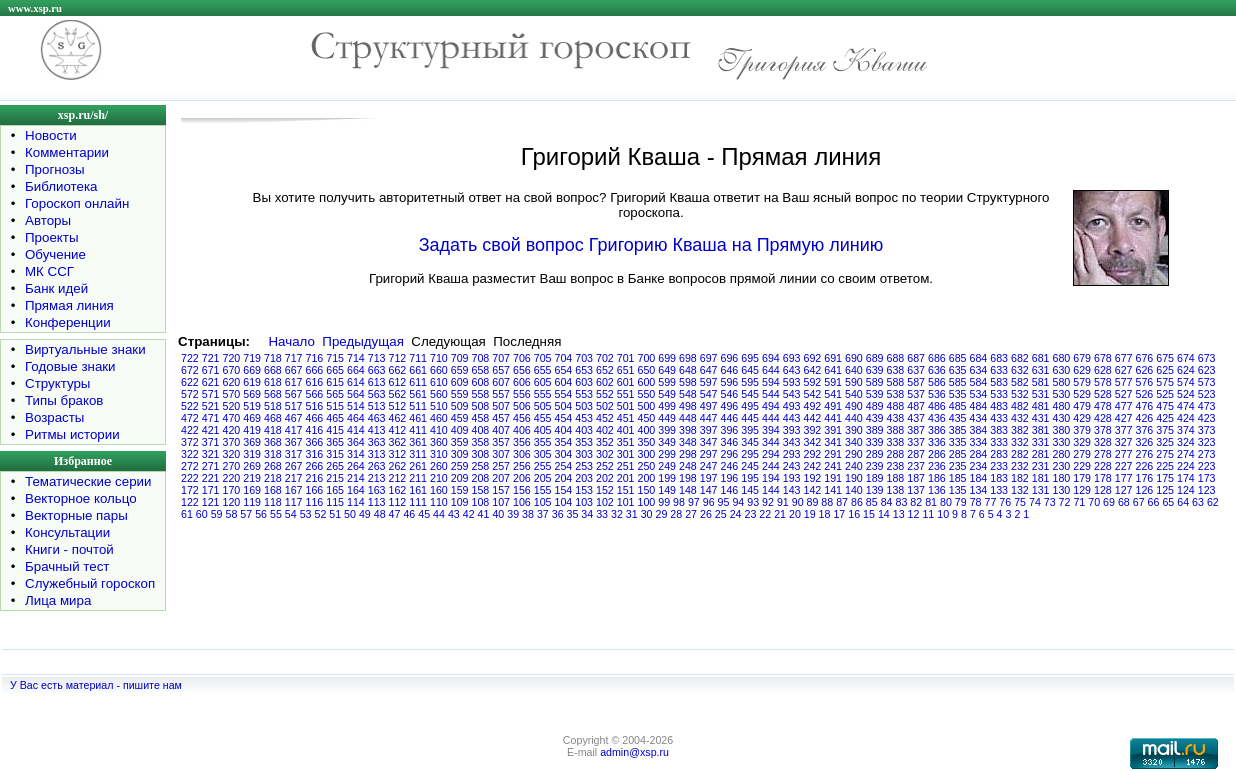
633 (999, 370)
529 (1082, 394)
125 (1165, 490)
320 (232, 454)
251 (626, 466)
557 (501, 394)
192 (813, 478)
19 (810, 514)
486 (937, 406)
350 (647, 442)
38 (528, 514)
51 (335, 514)
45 (424, 514)
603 (584, 382)
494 (771, 406)
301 (626, 454)
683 (999, 358)
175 (1165, 478)
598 (688, 382)
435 (958, 418)
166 (315, 490)
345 (750, 442)
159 (460, 490)
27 (691, 514)
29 (662, 514)
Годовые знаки (70, 366)
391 (833, 430)
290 (854, 454)
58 (231, 514)
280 (1062, 454)
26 (706, 514)
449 (667, 418)
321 (211, 454)
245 (750, 466)
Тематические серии (88, 481)
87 (842, 502)
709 (460, 358)
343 (792, 442)
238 (896, 466)
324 (1186, 442)
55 (276, 514)
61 (187, 514)
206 (522, 478)
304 (564, 454)
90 (798, 502)
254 (564, 466)
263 (377, 466)
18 (825, 514)
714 (356, 358)
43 (454, 514)
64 (1183, 502)
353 (584, 442)
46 (409, 514)
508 (481, 406)
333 (999, 442)
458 (481, 418)
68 (1124, 502)
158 (481, 490)
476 (1145, 406)
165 (335, 490)
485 (958, 406)
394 (771, 430)
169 (252, 490)
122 (190, 502)
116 (315, 502)
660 (439, 370)
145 (750, 490)
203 (584, 478)
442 (813, 418)
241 (833, 466)
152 (605, 490)
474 (1186, 406)
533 (999, 394)
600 (647, 382)
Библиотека (61, 186)
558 (481, 394)
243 (792, 466)
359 (460, 442)
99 (664, 502)
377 (1124, 430)
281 (1041, 454)
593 (792, 382)
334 (979, 442)
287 (916, 454)
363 (377, 442)
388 (896, 430)
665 (335, 370)
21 (780, 514)
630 (1062, 370)
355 (543, 442)
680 (1062, 358)
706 (522, 358)
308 (481, 454)
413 (377, 430)
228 (1103, 466)
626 (1145, 370)
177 (1124, 478)
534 (979, 394)
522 (190, 406)
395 (750, 430)
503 (584, 406)
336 (937, 442)
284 (979, 454)
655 (543, 370)
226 (1145, 466)
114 (356, 502)
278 (1103, 454)
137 (916, 490)
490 (854, 406)
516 (315, 406)
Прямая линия (69, 305)
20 (795, 514)
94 (738, 502)
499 (667, 406)
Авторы (48, 220)
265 (335, 466)
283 (999, 454)
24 (736, 514)
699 (667, 358)
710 (439, 358)
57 (246, 514)
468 (273, 418)
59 (217, 514)
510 (439, 406)
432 (1020, 418)
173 (1207, 478)
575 (1165, 382)
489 (875, 406)
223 (1207, 466)
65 (1168, 502)
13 (899, 514)
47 (395, 514)
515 (335, 406)
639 (875, 370)
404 (564, 430)
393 (792, 430)
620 (232, 382)
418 (273, 430)
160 (439, 490)
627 (1124, 370)
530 (1062, 394)
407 (501, 430)
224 (1186, 466)
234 (979, 466)
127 (1124, 490)
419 (252, 430)
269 (252, 466)
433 (999, 418)
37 (543, 514)
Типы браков (64, 400)
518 (273, 406)
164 (356, 490)
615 (335, 382)
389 (875, 430)
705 (543, 358)
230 (1062, 466)
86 (857, 502)
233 (999, 466)
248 (688, 466)
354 (564, 442)
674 (1186, 358)
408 (481, 430)
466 (315, 418)
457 (501, 418)
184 (979, 478)
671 (211, 370)
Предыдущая (363, 341)
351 (626, 442)
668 (273, 370)
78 (976, 502)
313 (377, 454)
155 (543, 490)
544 (771, 394)
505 (543, 406)
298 (688, 454)
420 (232, 430)
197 (709, 478)
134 (979, 490)
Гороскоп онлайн (77, 203)
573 (1207, 382)
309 (460, 454)
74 (1035, 502)
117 (294, 502)
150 (647, 490)
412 (398, 430)
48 (380, 514)
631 (1041, 370)
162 (398, 490)
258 (481, 466)
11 (928, 514)
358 (481, 442)
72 (1065, 502)
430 (1062, 418)
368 (273, 442)
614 (356, 382)
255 (543, 466)
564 (356, 394)
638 (896, 370)
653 (584, 370)
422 (190, 430)
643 (792, 370)
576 (1145, 382)
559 (460, 394)
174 (1186, 478)
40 (498, 514)
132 (1020, 490)
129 (1082, 490)
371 (211, 442)
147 (709, 490)
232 (1020, 466)
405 (543, 430)
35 (573, 514)
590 (854, 382)
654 (564, 370)
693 (792, 358)
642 (813, 370)
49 (365, 514)
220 (232, 478)
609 (460, 382)
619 (252, 382)
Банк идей (56, 288)
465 (335, 418)
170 (232, 490)
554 (564, 394)
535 (958, 394)
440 (854, 418)
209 (460, 478)
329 (1082, 442)
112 (398, 502)
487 (916, 406)
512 (398, 406)
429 (1082, 418)
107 (501, 502)
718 (273, 358)
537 (916, 394)
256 (522, 466)
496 (730, 406)
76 (1005, 502)
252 (605, 466)
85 (872, 502)
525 (1165, 394)
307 (501, 454)
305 (543, 454)
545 (750, 394)
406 (522, 430)
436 (937, 418)
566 (315, 394)
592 (813, 382)
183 (999, 478)
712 (398, 358)
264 (356, 466)
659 (460, 370)
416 (315, 430)
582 (1020, 382)
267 (294, 466)
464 (356, 418)
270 (232, 466)
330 (1062, 442)
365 (335, 442)
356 (522, 442)
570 (232, 394)
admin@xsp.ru (634, 752)
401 (626, 430)
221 (211, 478)
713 (377, 358)
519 (252, 406)
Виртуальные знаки (85, 349)
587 (916, 382)
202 (605, 478)
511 (418, 406)
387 (916, 430)
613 (377, 382)
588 (896, 382)
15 (869, 514)
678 (1103, 358)
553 (584, 394)
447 (709, 418)
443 (792, 418)
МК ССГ (49, 271)
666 (315, 370)
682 (1020, 358)
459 (460, 418)
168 (273, 490)
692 (813, 358)
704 (564, 358)
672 (190, 370)
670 (232, 370)
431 (1041, 418)
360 (439, 442)
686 (937, 358)
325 (1165, 442)
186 (937, 478)
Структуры (57, 383)
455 (543, 418)
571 (211, 394)
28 (676, 514)
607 (501, 382)
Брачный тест (67, 566)
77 (990, 502)
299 (667, 454)
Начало (291, 341)
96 (709, 502)
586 (937, 382)
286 (937, 454)
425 (1165, 418)
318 (273, 454)
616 (315, 382)
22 (765, 514)
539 (875, 394)
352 (605, 442)
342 (813, 442)
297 (709, 454)
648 (688, 370)
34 (587, 514)
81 (931, 502)
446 (730, 418)
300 (647, 454)
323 (1207, 442)
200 (647, 478)
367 (294, 442)
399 (667, 430)
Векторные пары (76, 515)
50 (350, 514)
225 (1165, 466)
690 (854, 358)
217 (294, 478)
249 (667, 466)
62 (1213, 502)
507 (501, 406)
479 (1082, 406)
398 (688, 430)
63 (1198, 502)
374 (1186, 430)
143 (792, 490)
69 (1109, 502)
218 (273, 478)
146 (730, 490)
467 (294, 418)
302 (605, 454)
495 (750, 406)
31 (632, 514)
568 (273, 394)
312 (398, 454)
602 (605, 382)
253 (584, 466)
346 (730, 442)
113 (377, 502)
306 (522, 454)
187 (916, 478)
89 (813, 502)
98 (679, 502)
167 (294, 490)
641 (833, 370)
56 (261, 514)
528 (1103, 394)
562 (398, 394)
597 (709, 382)
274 (1186, 454)
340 (854, 442)
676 (1145, 358)
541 (833, 394)
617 (294, 382)
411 (418, 430)
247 (709, 466)
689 (875, 358)
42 (469, 514)
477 (1124, 406)
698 (688, 358)
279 (1082, 454)
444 (771, 418)
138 (896, 490)
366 (315, 442)
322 (190, 454)
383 (999, 430)
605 (543, 382)
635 (958, 370)
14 (884, 514)
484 (979, 406)
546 (730, 394)
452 (605, 418)
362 (398, 442)
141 (833, 490)
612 (398, 382)
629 (1082, 370)
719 (252, 358)
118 (273, 502)
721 (211, 358)
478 (1103, 406)
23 (750, 514)
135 (958, 490)
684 (979, 358)
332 (1020, 442)
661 (418, 370)
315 (335, 454)
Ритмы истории (72, 434)
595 (750, 382)
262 (398, 466)
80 (946, 502)
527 (1124, 394)
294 (771, 454)
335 (958, 442)
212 (398, 478)
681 (1041, 358)
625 (1165, 370)
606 (522, 382)
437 (916, 418)
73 (1050, 502)
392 (813, 430)
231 (1041, 466)
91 (783, 502)
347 (709, 442)
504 (564, 406)
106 (522, 502)
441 (833, 418)
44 (439, 514)
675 (1165, 358)
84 (887, 502)
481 (1041, 406)
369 (252, 442)
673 (1207, 358)
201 (626, 478)
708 (481, 358)
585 (958, 382)
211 (418, 478)
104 (564, 502)
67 (1139, 502)
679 (1082, 358)
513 (377, 406)
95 (724, 502)
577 (1124, 382)
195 (750, 478)
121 (211, 502)
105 (543, 502)
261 (418, 466)
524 (1186, 394)
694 (771, 358)
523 (1207, 394)
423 (1207, 418)
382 (1020, 430)
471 (211, 418)
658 (481, 370)
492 (813, 406)
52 (320, 514)
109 (460, 502)
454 (564, 418)
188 (896, 478)
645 (750, 370)
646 (730, 370)
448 (688, 418)
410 (439, 430)
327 (1124, 442)
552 (605, 394)
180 (1062, 478)
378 (1103, 430)
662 (398, 370)
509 (460, 406)
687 (916, 358)
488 (896, 406)
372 (190, 442)
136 (937, 490)
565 (335, 394)
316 (315, 454)
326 (1145, 442)
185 (958, 478)
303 (584, 454)
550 (647, 394)
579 (1082, 382)
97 (694, 502)
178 (1103, 478)
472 (190, 418)
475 (1165, 406)
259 (460, 466)
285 (958, 454)
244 (771, 466)
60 (202, 514)
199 (667, 478)
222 (190, 478)
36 (558, 514)
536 (937, 394)
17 (839, 514)
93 (753, 502)
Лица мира (58, 600)
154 (564, 490)
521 (211, 406)
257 (501, 466)
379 (1082, 430)
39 (513, 514)
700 (647, 358)
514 (356, 406)
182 (1020, 478)
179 (1082, 478)
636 (937, 370)
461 (418, 418)
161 (418, 490)
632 (1020, 370)
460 (439, 418)
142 (813, 490)
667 (294, 370)
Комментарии (67, 152)
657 (501, 370)
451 (626, 418)
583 (999, 382)
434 (979, 418)
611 (418, 382)
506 (522, 406)
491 (833, 406)
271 (211, 466)
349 (667, 442)
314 (356, 454)
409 (460, 430)
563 (377, 394)
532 (1020, 394)
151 (626, 490)
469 (252, 418)
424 (1186, 418)
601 (626, 382)
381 (1041, 430)
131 (1041, 490)
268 (273, 466)
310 (439, 454)
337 (916, 442)
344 (771, 442)
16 (854, 514)
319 (252, 454)
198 (688, 478)
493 (792, 406)
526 (1145, 394)
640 (854, 370)
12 (914, 514)
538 (896, 394)
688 (896, 358)
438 (896, 418)
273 (1207, 454)
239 (875, 466)
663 (377, 370)
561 (418, 394)
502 (605, 406)
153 (584, 490)
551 (626, 394)
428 (1103, 418)
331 (1041, 442)
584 (979, 382)
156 (522, 490)
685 (958, 358)
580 (1062, 382)
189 (875, 478)
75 (1020, 502)
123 (1207, 490)
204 (564, 478)
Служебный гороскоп (90, 583)
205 (543, 478)
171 (211, 490)
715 (335, 358)
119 (252, 502)
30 (647, 514)
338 (896, 442)
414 (356, 430)
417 (294, 430)
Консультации (67, 532)
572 (190, 394)
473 (1207, 406)
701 (626, 358)
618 (273, 382)
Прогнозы (55, 169)
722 (190, 358)
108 (481, 502)
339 (875, 442)
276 (1145, 454)
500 (647, 406)
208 (481, 478)
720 (232, 358)
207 (501, 478)
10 (943, 514)
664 (356, 370)
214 (356, 478)
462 (398, 418)
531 (1041, 394)
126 (1145, 490)
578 (1103, 382)
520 (232, 406)
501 (626, 406)
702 (605, 358)
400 (647, 430)
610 (439, 382)
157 (501, 490)
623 (1207, 370)
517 (294, 406)
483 (999, 406)
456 (522, 418)
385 (958, 430)
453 (584, 418)
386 (937, 430)
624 (1186, 370)
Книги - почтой (69, 549)
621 (211, 382)
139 (875, 490)
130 (1062, 490)
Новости (51, 135)
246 (730, 466)
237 (916, 466)
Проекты (51, 237)
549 (667, 394)
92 (768, 502)
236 (937, 466)
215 (335, 478)
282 (1020, 454)
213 (377, 478)
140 (854, 490)
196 (730, 478)
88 (827, 502)
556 (522, 394)
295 (750, 454)
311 (418, 454)
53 (306, 514)
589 (875, 382)
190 (854, 478)
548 (688, 394)
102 (605, 502)
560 (439, 394)
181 (1041, 478)
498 (688, 406)
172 (190, 490)
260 (439, 466)
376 (1145, 430)
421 (211, 430)
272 (190, 466)
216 (315, 478)
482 (1020, 406)
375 (1165, 430)
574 (1186, 382)
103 (584, 502)
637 (916, 370)
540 (854, 394)
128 (1103, 490)
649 (667, 370)
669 (252, 370)
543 (792, 394)
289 (875, 454)
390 (854, 430)
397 (709, 430)
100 (647, 502)
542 (813, 394)
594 (771, 382)
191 (833, 478)
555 (543, 394)
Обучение (55, 254)
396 (730, 430)
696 (730, 358)
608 (481, 382)
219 (252, 478)
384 (979, 430)
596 (730, 382)
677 (1124, 358)
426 (1145, 418)
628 (1103, 370)
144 (771, 490)
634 (979, 370)
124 (1186, 490)
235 (958, 466)
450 (647, 418)
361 (418, 442)
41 (484, 514)
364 (356, 442)
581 (1041, 382)
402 (605, 430)
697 (709, 358)
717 (294, 358)
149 (667, 490)
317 (294, 454)
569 (252, 394)
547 (709, 394)
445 (750, 418)
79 (961, 502)
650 (647, 370)
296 (730, 454)
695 (750, 358)
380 (1062, 430)
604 (564, 382)
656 (522, 370)
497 (709, 406)
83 (902, 502)
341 (833, 442)
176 (1145, 478)
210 (439, 478)
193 (792, 478)
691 (833, 358)
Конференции (68, 322)
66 (1154, 502)
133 (999, 490)
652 (605, 370)
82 (916, 502)
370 (232, 442)
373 (1207, 430)
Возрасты (54, 417)
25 (721, 514)
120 (232, 502)
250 (647, 466)
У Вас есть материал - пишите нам (96, 685)
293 (792, 454)
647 (709, 370)
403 (584, 430)
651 (626, 370)
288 (896, 454)
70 (1094, 502)
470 (232, 418)
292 (813, 454)
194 (771, 478)
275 (1165, 454)
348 (688, 442)
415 (335, 430)
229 (1082, 466)
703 (584, 358)
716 (315, 358)
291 (833, 454)
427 (1124, 418)
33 (602, 514)
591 (833, 382)
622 (190, 382)
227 (1124, 466)
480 (1062, 406)
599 (667, 382)
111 (418, 502)
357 (501, 442)
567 (294, 394)
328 (1103, 442)
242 (813, 466)
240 (854, 466)
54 (291, 514)
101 (626, 502)
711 (418, 358)
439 (875, 418)
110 (439, 502)
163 (377, 490)
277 (1124, 454)
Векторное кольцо (81, 498)
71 (1079, 502)
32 (617, 514)
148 (688, 490)
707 (501, 358)
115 (335, 502)
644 (771, 370)
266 (315, 466)
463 (377, 418)
